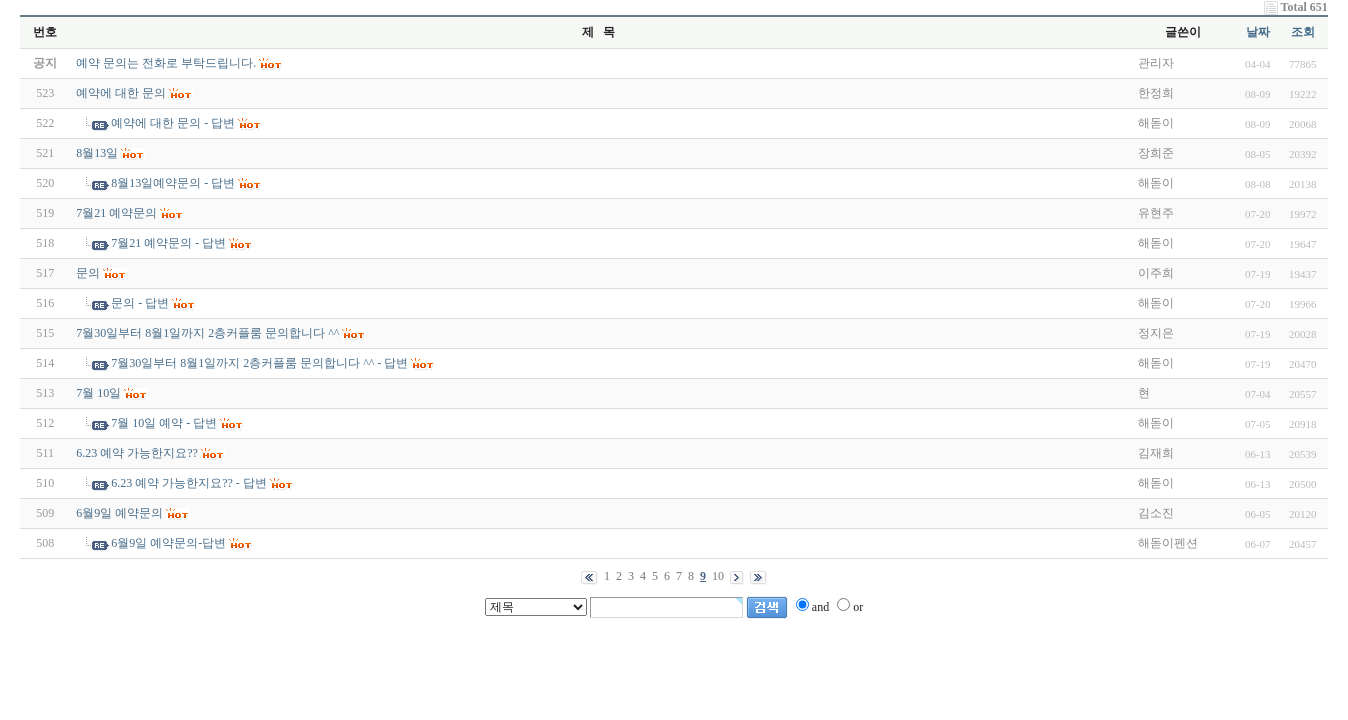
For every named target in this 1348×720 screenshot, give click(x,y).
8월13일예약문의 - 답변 (173, 183)
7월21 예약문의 (116, 213)
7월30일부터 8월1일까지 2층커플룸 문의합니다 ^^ (207, 333)
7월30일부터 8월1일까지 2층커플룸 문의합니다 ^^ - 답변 (259, 363)
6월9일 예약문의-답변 (168, 543)
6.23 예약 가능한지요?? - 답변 (189, 483)
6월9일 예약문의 (119, 513)
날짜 (1258, 32)
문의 (88, 273)
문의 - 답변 (140, 303)
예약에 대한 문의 (121, 93)
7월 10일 (98, 393)
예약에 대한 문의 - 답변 (173, 123)
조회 (1303, 32)
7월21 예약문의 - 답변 (168, 243)
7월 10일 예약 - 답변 (164, 423)
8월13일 (97, 153)
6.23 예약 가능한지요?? (137, 453)
